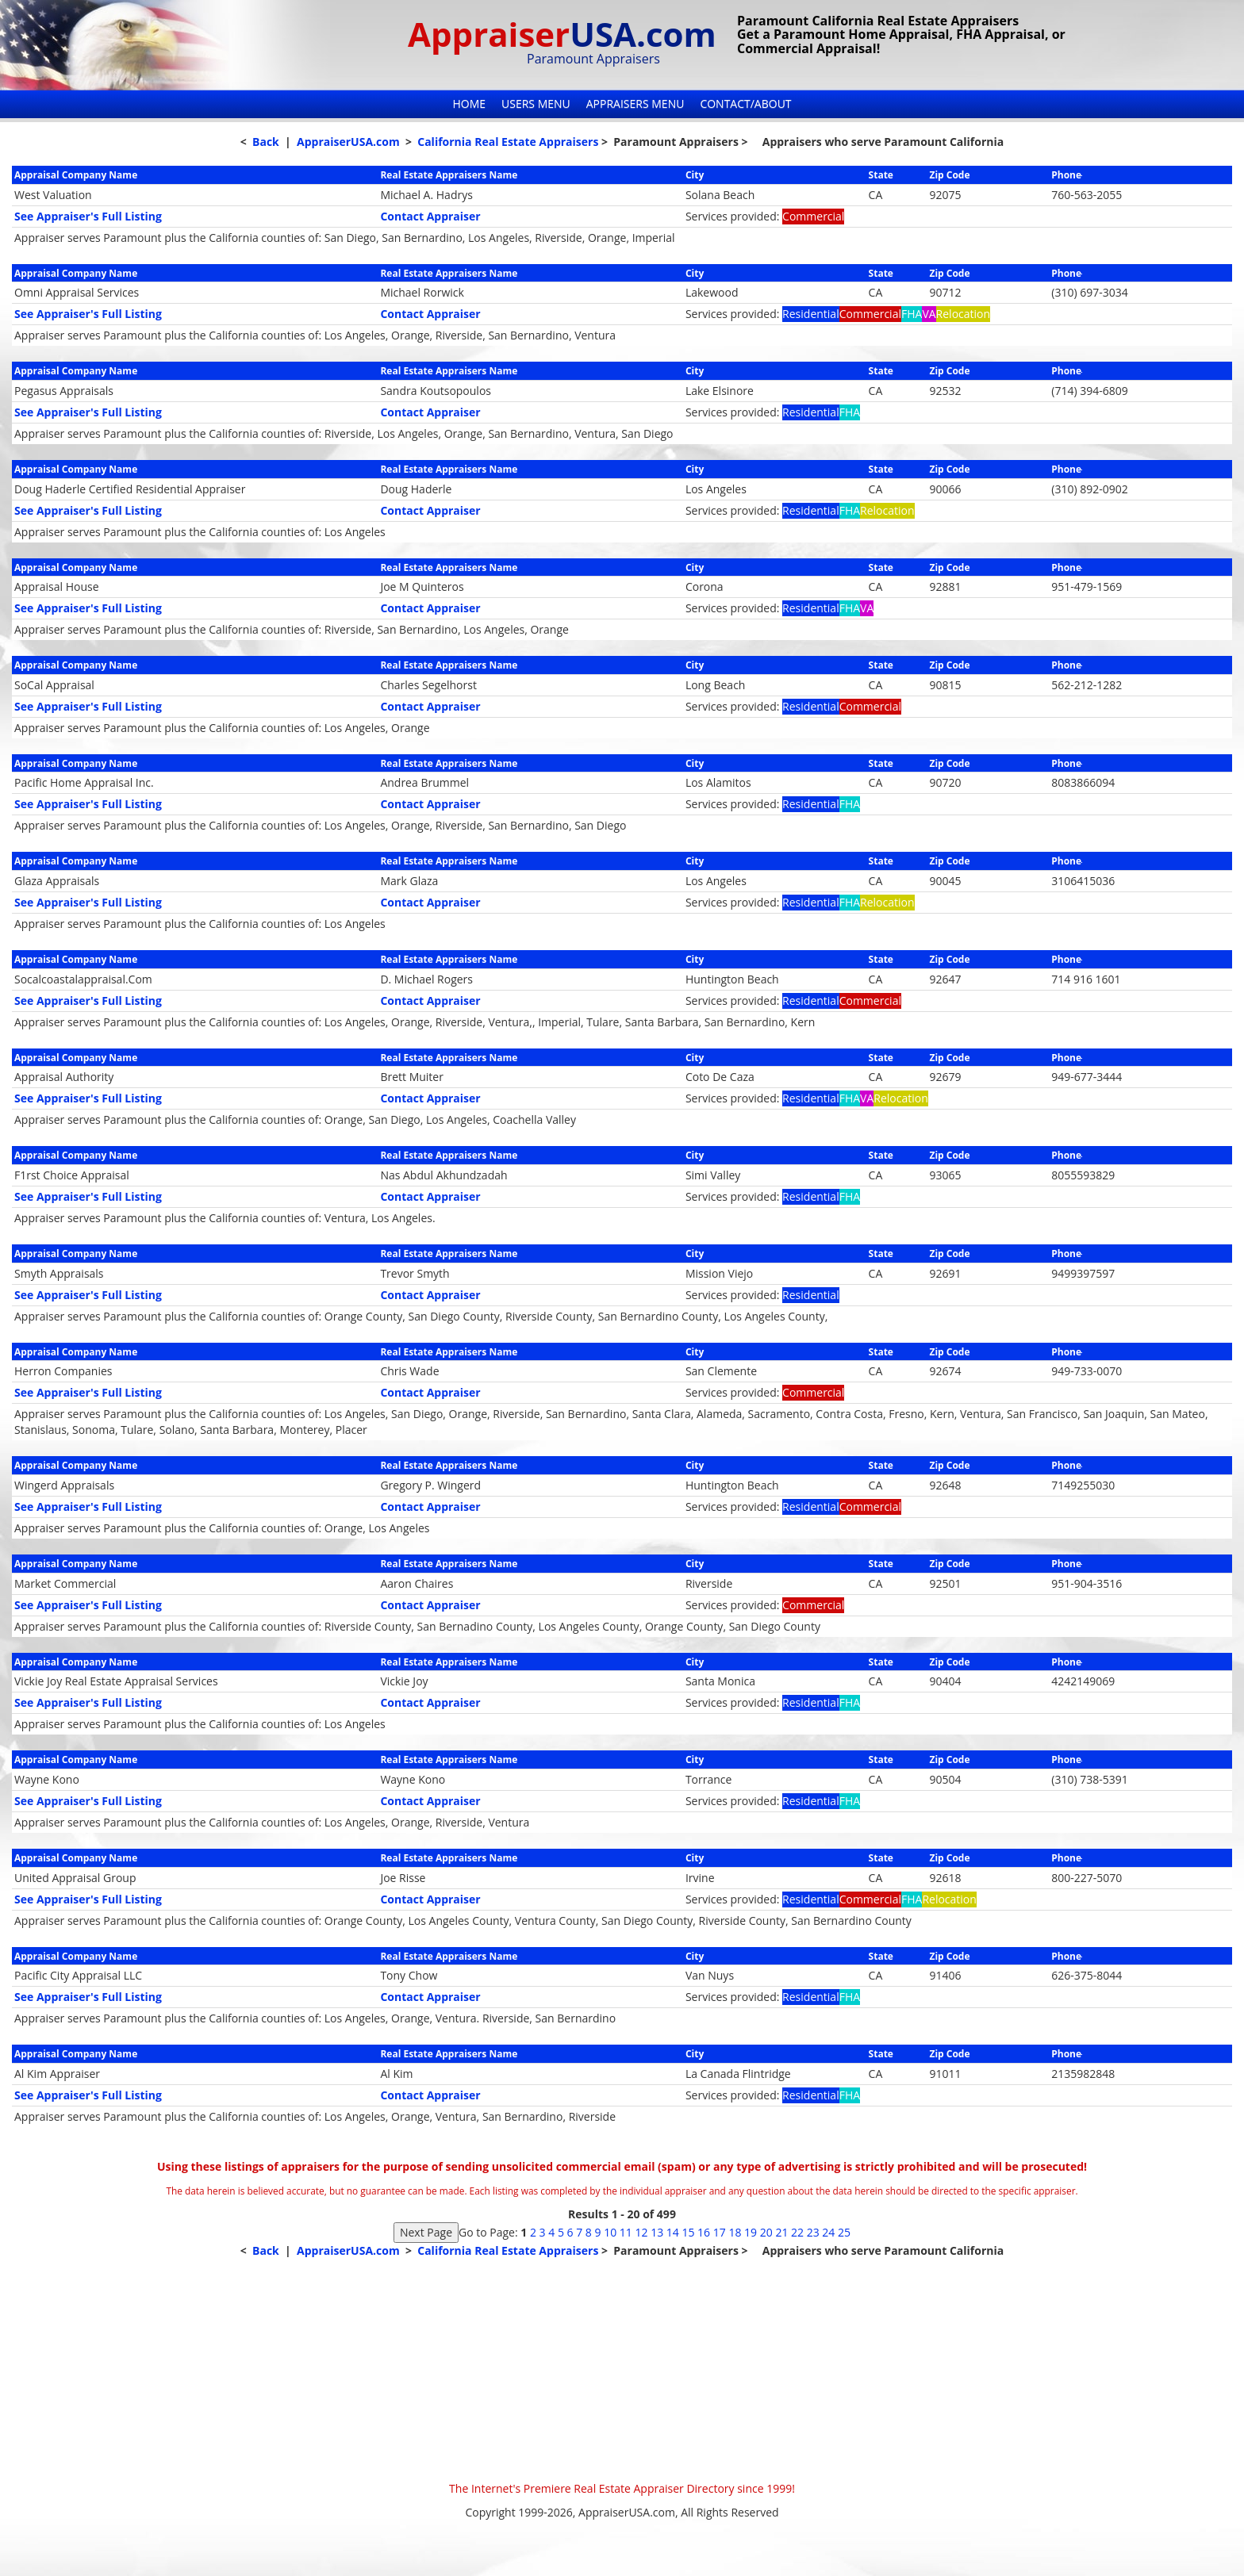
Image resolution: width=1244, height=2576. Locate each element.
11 (626, 2232)
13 (657, 2232)
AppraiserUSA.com (348, 141)
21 (781, 2232)
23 (813, 2232)
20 (766, 2232)
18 (734, 2232)
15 (688, 2232)
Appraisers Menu (635, 103)
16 (703, 2232)
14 (672, 2232)
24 (828, 2232)
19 (750, 2232)
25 (844, 2232)
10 (610, 2232)
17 (719, 2232)
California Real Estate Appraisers (507, 141)
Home (469, 103)
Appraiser (562, 33)
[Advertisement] (622, 2370)
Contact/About (745, 103)
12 (641, 2232)
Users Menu (535, 103)
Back (265, 141)
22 (797, 2232)
